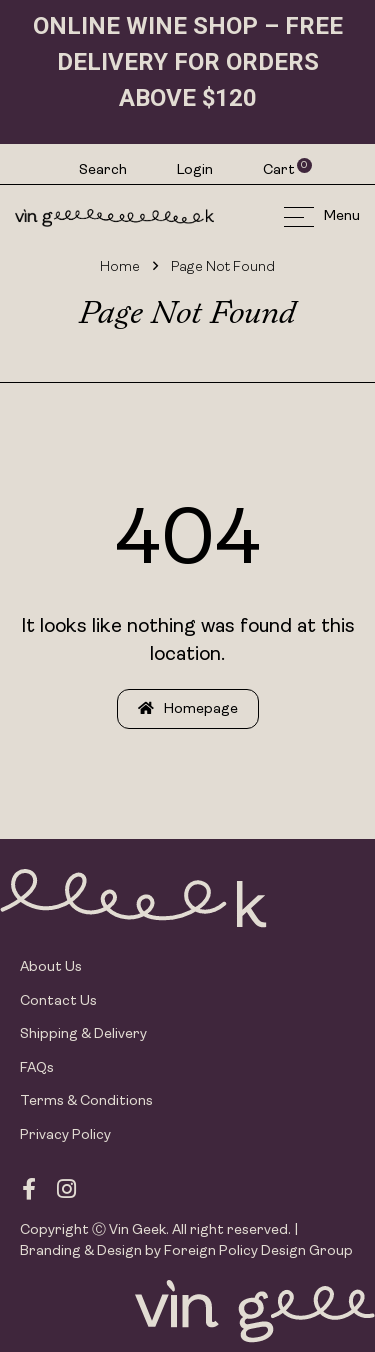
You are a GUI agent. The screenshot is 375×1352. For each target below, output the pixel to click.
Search (103, 170)
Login (195, 170)
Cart (280, 170)
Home (120, 267)
